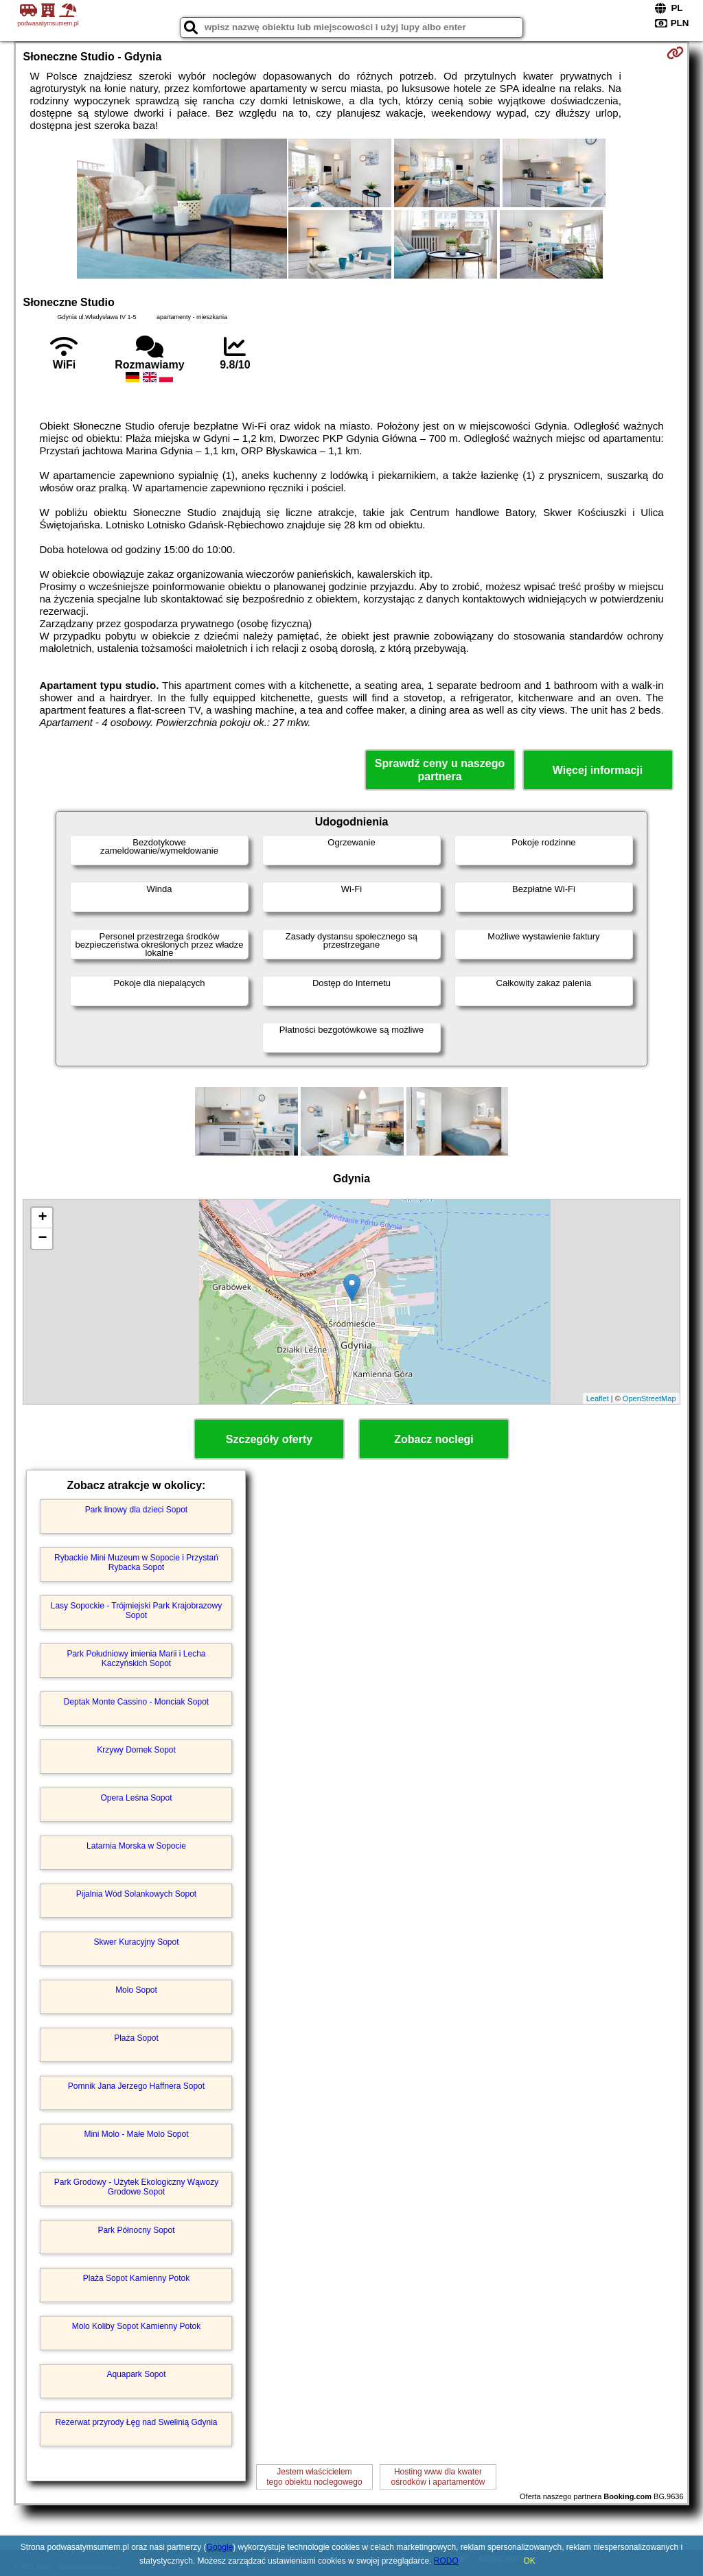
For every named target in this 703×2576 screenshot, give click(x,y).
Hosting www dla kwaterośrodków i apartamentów (438, 2476)
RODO (446, 2561)
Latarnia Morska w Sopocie (136, 1846)
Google (220, 2547)
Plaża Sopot (136, 2038)
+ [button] (42, 1218)
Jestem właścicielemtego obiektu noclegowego (314, 2476)
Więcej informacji (598, 770)
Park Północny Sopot (135, 2230)
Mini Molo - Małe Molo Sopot (136, 2134)
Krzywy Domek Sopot (136, 1750)
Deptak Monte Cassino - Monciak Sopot (136, 1702)
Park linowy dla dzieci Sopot (136, 1509)
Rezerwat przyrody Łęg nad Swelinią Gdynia (136, 2422)
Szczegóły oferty (269, 1439)
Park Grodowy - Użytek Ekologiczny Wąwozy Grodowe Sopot (136, 2187)
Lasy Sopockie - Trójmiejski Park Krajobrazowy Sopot (136, 1610)
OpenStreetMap (649, 1398)
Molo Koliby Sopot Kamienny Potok (136, 2326)
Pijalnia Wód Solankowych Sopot (136, 1894)
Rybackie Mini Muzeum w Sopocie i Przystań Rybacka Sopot (136, 1562)
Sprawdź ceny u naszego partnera (440, 770)
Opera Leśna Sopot (136, 1798)
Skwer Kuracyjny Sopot (135, 1942)
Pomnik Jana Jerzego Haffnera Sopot (136, 2086)
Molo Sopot (136, 1990)
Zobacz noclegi (434, 1439)
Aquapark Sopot (135, 2374)
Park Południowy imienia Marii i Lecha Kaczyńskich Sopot (136, 1658)
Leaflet (597, 1398)
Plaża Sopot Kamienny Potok (136, 2278)
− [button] (42, 1238)
